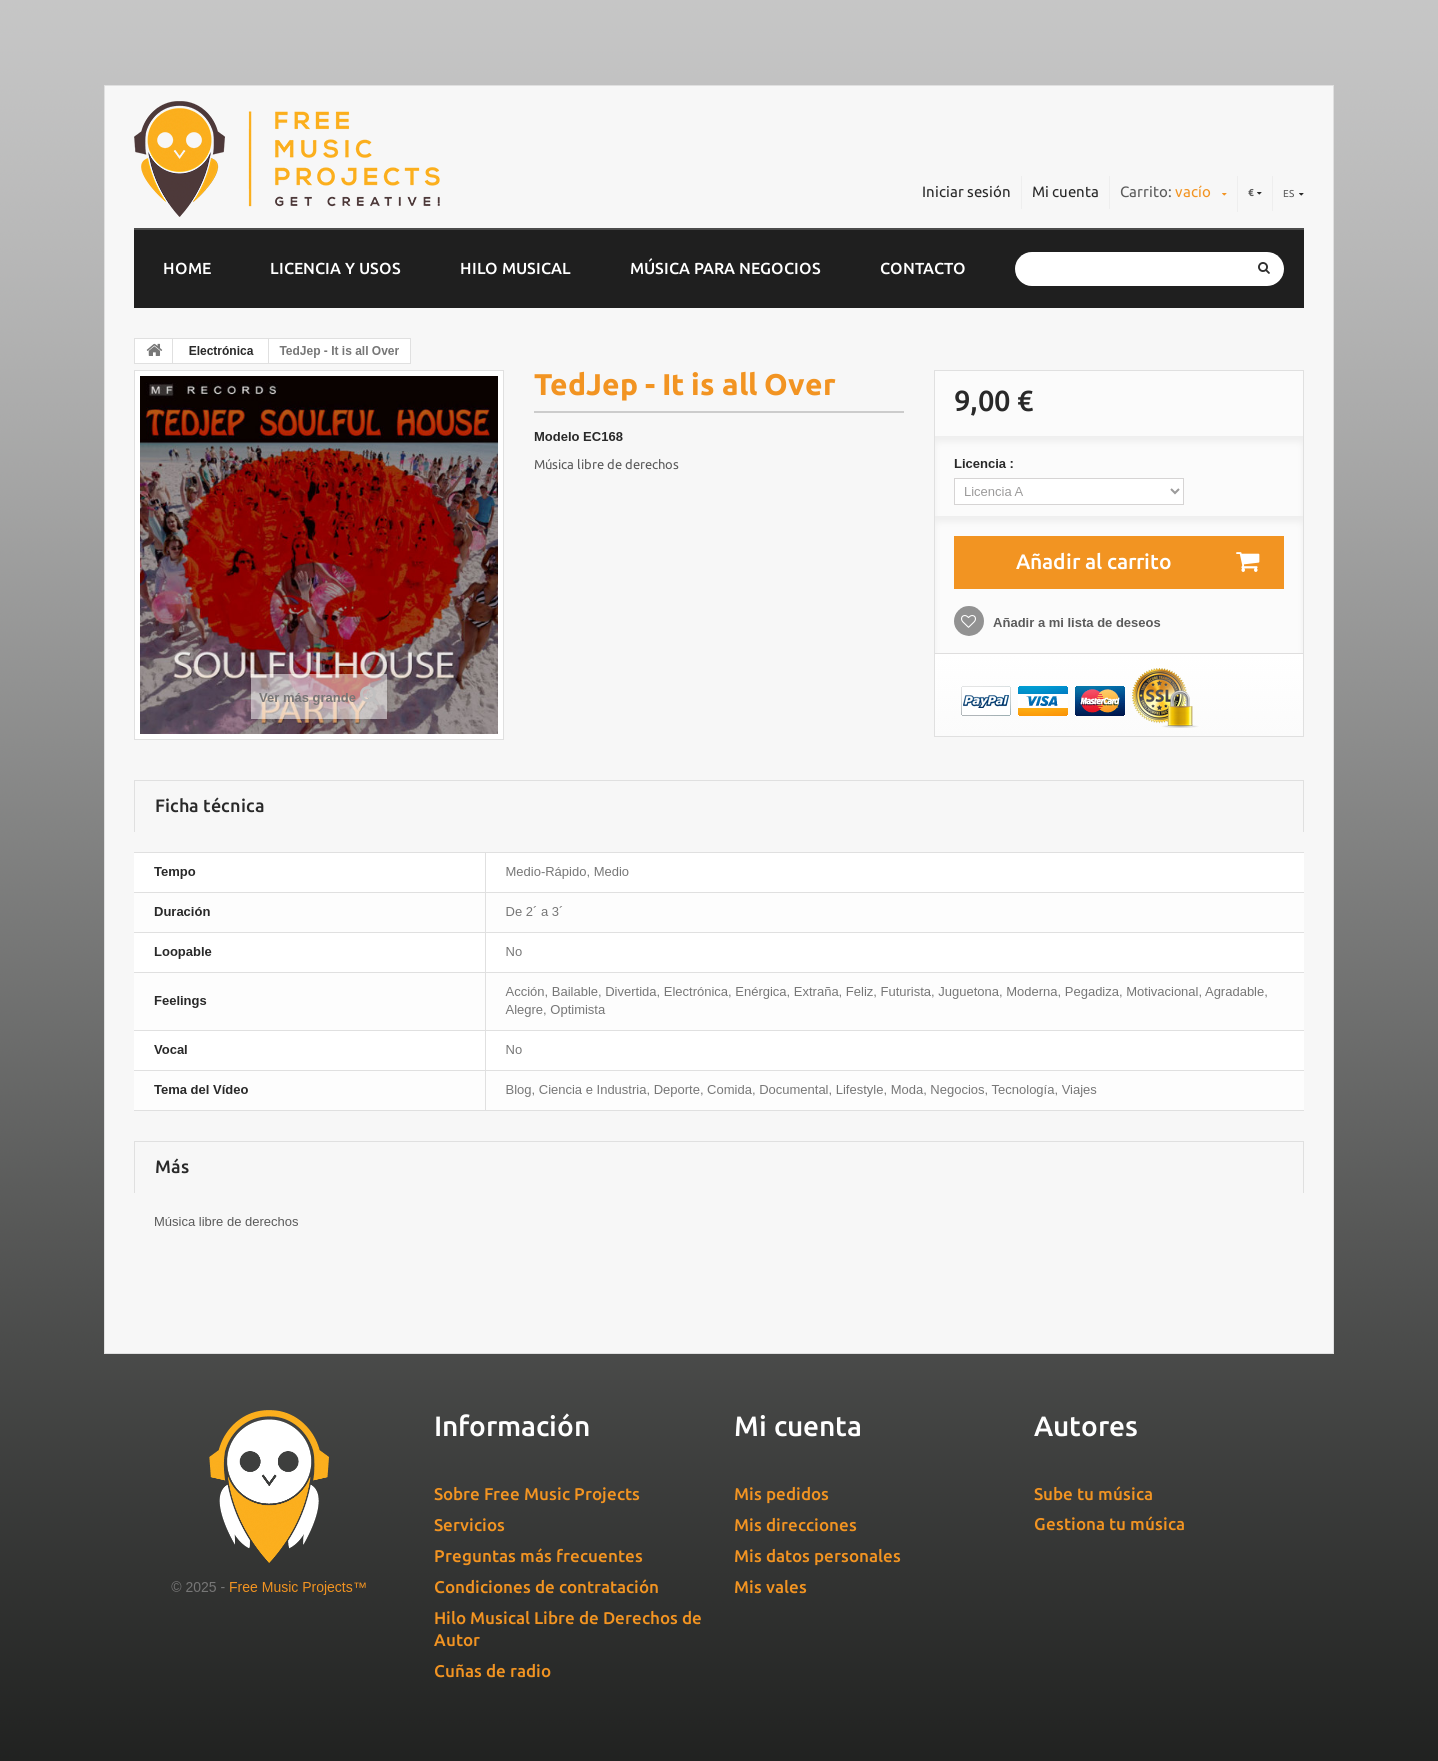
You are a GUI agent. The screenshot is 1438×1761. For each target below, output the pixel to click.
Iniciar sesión (966, 191)
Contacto (923, 268)
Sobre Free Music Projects (537, 1493)
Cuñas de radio (492, 1670)
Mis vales (770, 1586)
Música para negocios (725, 268)
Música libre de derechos (606, 464)
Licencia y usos (335, 268)
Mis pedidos (781, 1493)
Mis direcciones (795, 1524)
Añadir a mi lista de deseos (1075, 622)
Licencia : (986, 463)
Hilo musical (515, 268)
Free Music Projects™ (298, 1587)
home (187, 268)
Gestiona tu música (1109, 1523)
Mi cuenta (1065, 191)
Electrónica (221, 351)
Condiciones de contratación (546, 1586)
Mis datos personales (817, 1555)
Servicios (469, 1524)
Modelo (557, 436)
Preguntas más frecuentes (538, 1555)
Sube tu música (1093, 1493)
